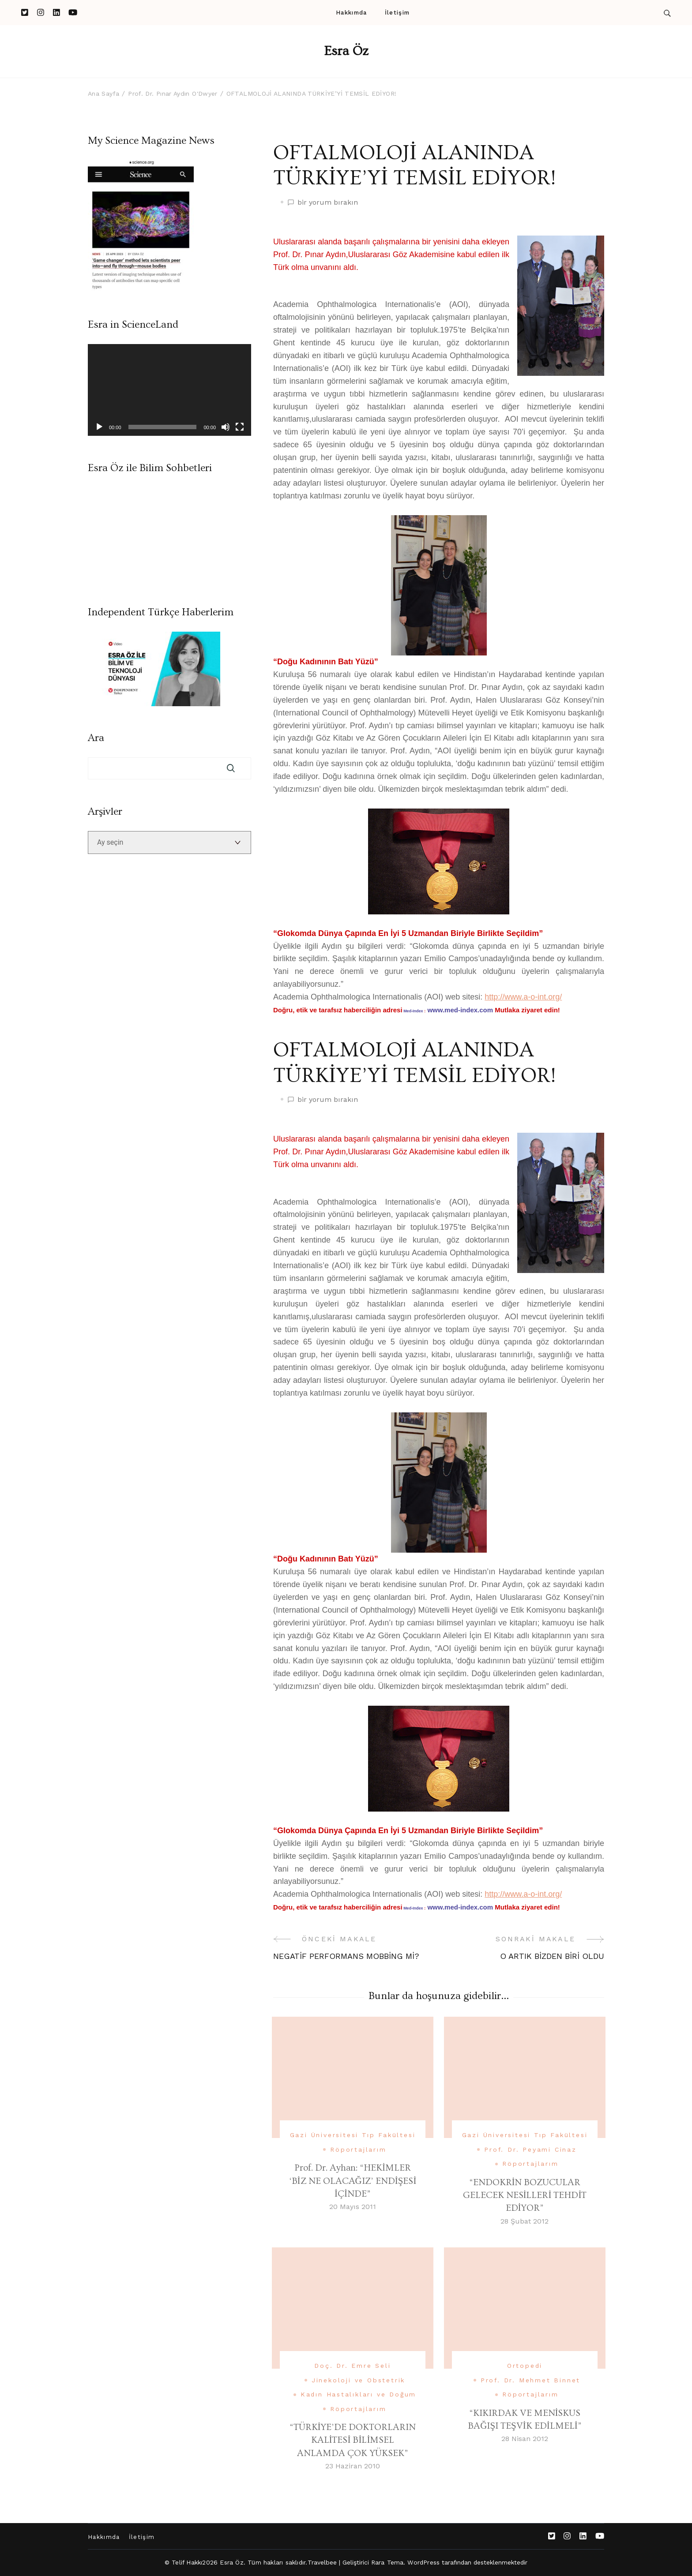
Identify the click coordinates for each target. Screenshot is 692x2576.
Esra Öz (346, 51)
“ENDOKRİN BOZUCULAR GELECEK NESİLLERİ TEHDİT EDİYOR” (525, 2195)
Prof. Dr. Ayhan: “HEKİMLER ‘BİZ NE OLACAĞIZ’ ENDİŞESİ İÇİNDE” (353, 2181)
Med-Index (413, 1011)
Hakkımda (351, 12)
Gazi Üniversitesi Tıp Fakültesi (353, 2134)
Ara (96, 738)
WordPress (423, 2562)
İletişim (397, 12)
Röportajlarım (358, 2149)
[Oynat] (99, 427)
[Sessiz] (225, 427)
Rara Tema (387, 2562)
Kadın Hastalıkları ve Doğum (359, 2394)
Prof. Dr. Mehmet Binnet (530, 2380)
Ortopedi (524, 2365)
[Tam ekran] (239, 427)
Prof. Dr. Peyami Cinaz (530, 2149)
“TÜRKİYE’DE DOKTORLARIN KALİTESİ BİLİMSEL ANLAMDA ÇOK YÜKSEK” (353, 2440)
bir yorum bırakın (327, 202)
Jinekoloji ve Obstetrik (358, 2380)
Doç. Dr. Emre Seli (352, 2365)
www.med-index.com (461, 1010)
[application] (169, 390)
